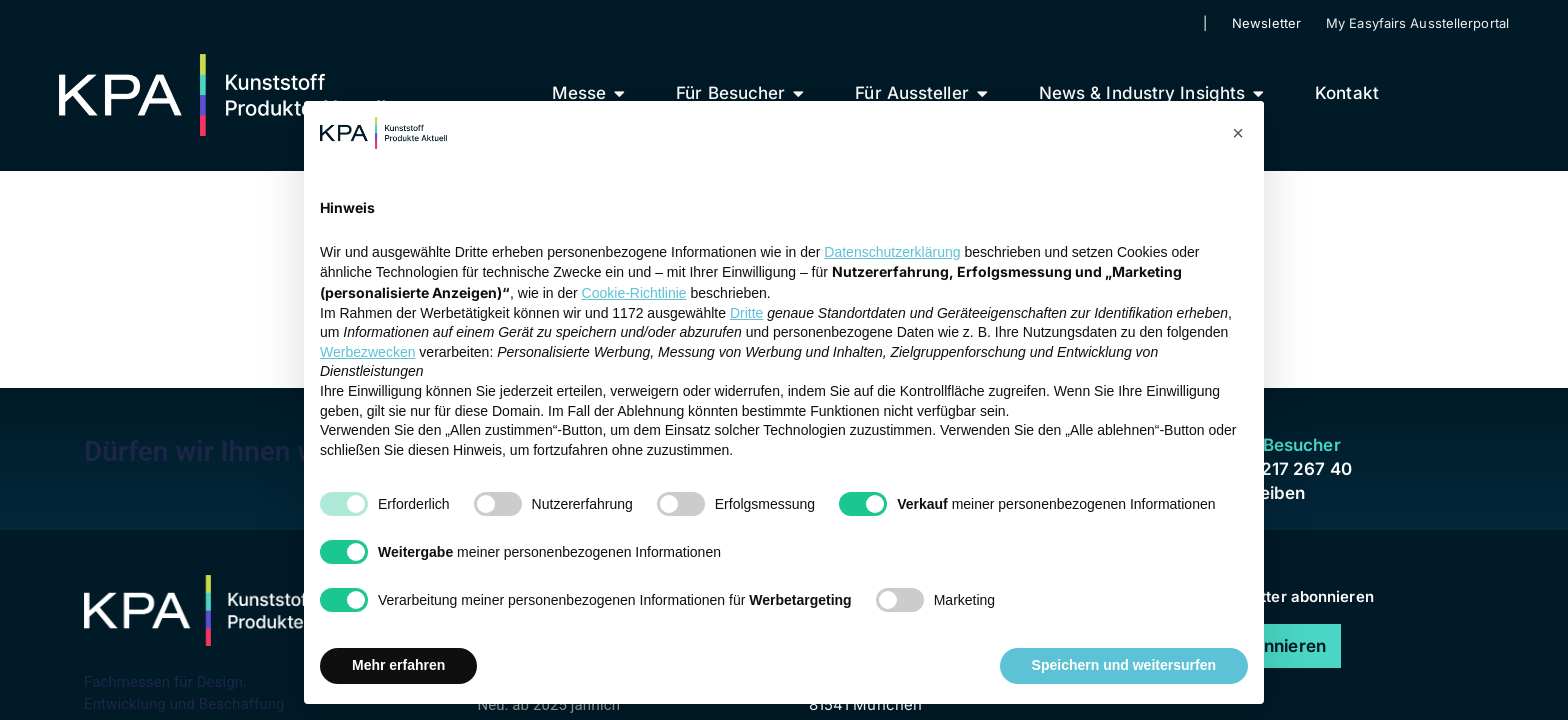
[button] (1238, 133)
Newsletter (1266, 23)
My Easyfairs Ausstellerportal (1417, 23)
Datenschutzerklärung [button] (892, 252)
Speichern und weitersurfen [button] (1124, 665)
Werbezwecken (367, 352)
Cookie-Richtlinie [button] (634, 293)
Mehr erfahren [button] (398, 665)
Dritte (746, 313)
